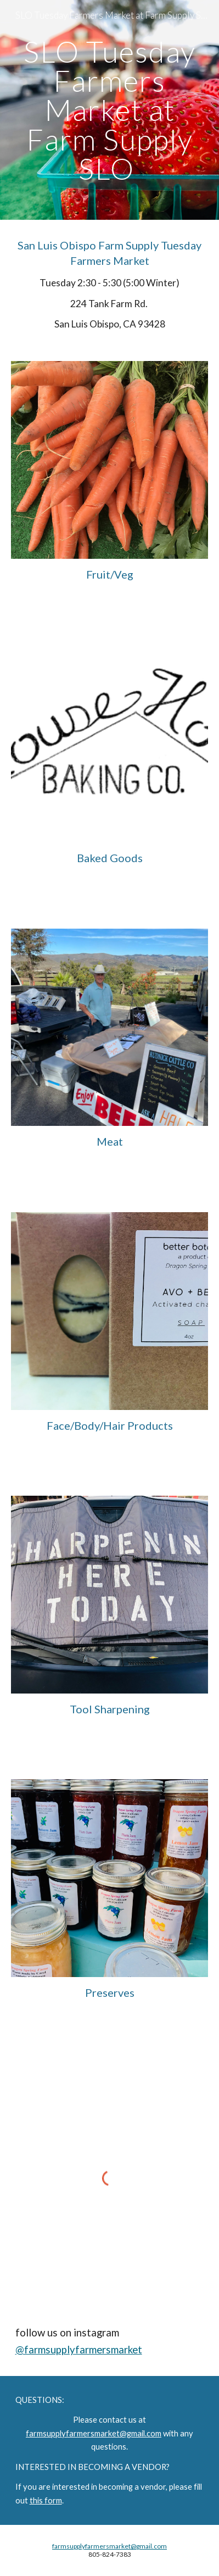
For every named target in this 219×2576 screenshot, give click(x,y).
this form (46, 2500)
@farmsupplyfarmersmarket (78, 2350)
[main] (110, 110)
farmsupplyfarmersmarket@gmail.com (93, 2433)
